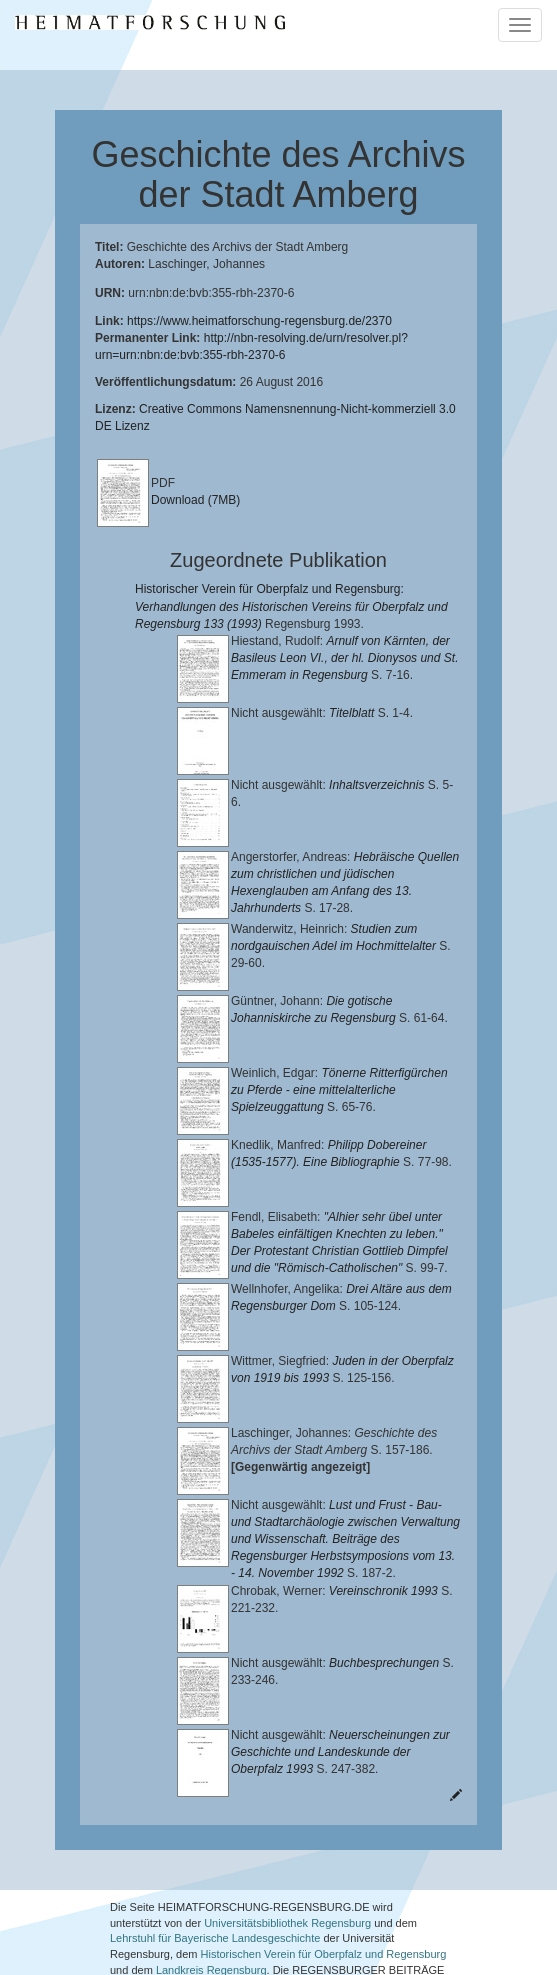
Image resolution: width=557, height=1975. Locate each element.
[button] (6, 1968)
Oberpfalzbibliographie (165, 1931)
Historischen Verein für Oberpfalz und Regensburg (324, 1868)
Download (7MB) (195, 500)
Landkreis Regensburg (211, 1884)
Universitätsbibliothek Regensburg (287, 1837)
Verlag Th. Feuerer (367, 1900)
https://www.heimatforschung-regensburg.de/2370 (259, 321)
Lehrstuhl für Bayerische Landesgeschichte (215, 1853)
